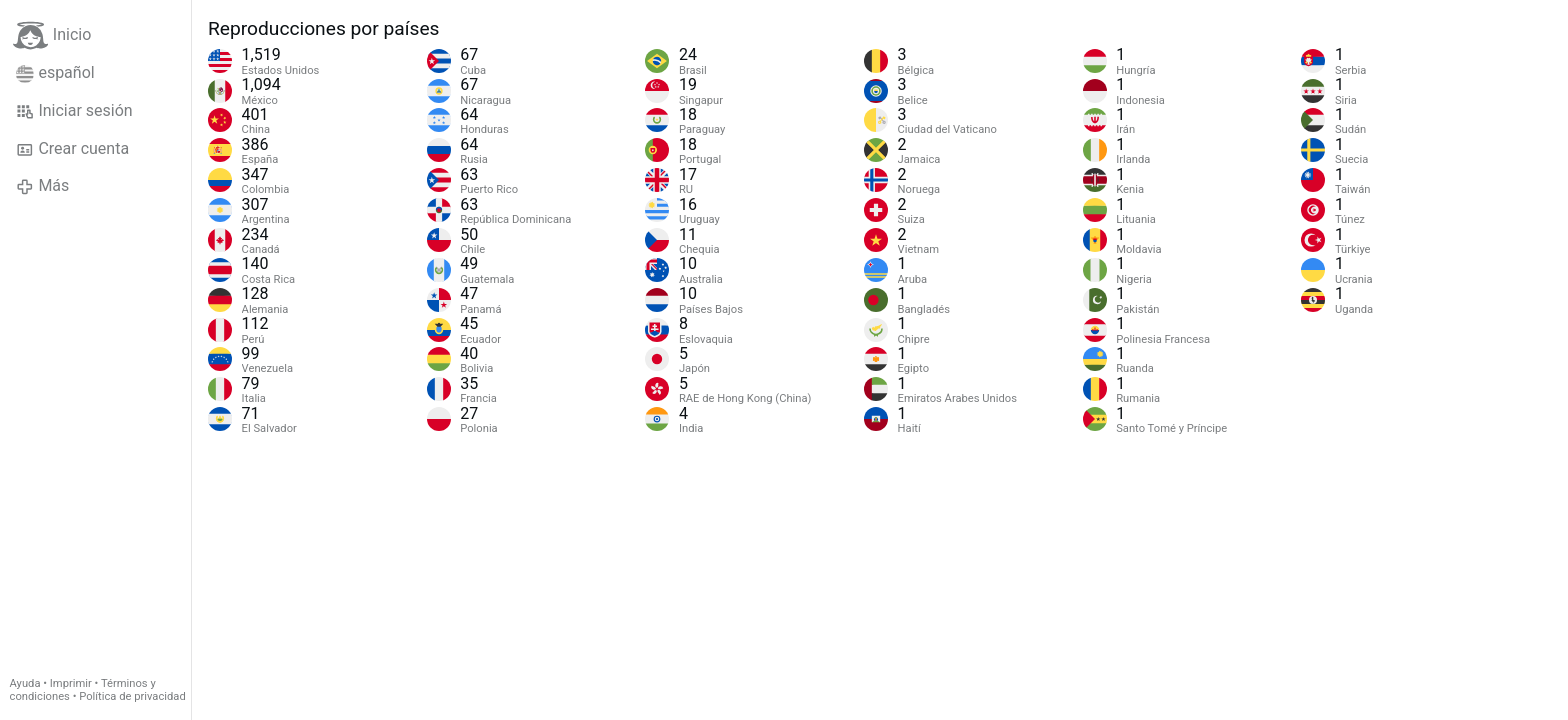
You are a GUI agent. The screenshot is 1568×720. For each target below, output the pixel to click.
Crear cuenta (72, 149)
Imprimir (71, 683)
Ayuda (25, 683)
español (55, 73)
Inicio (52, 35)
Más (42, 186)
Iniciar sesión (74, 111)
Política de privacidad (132, 696)
